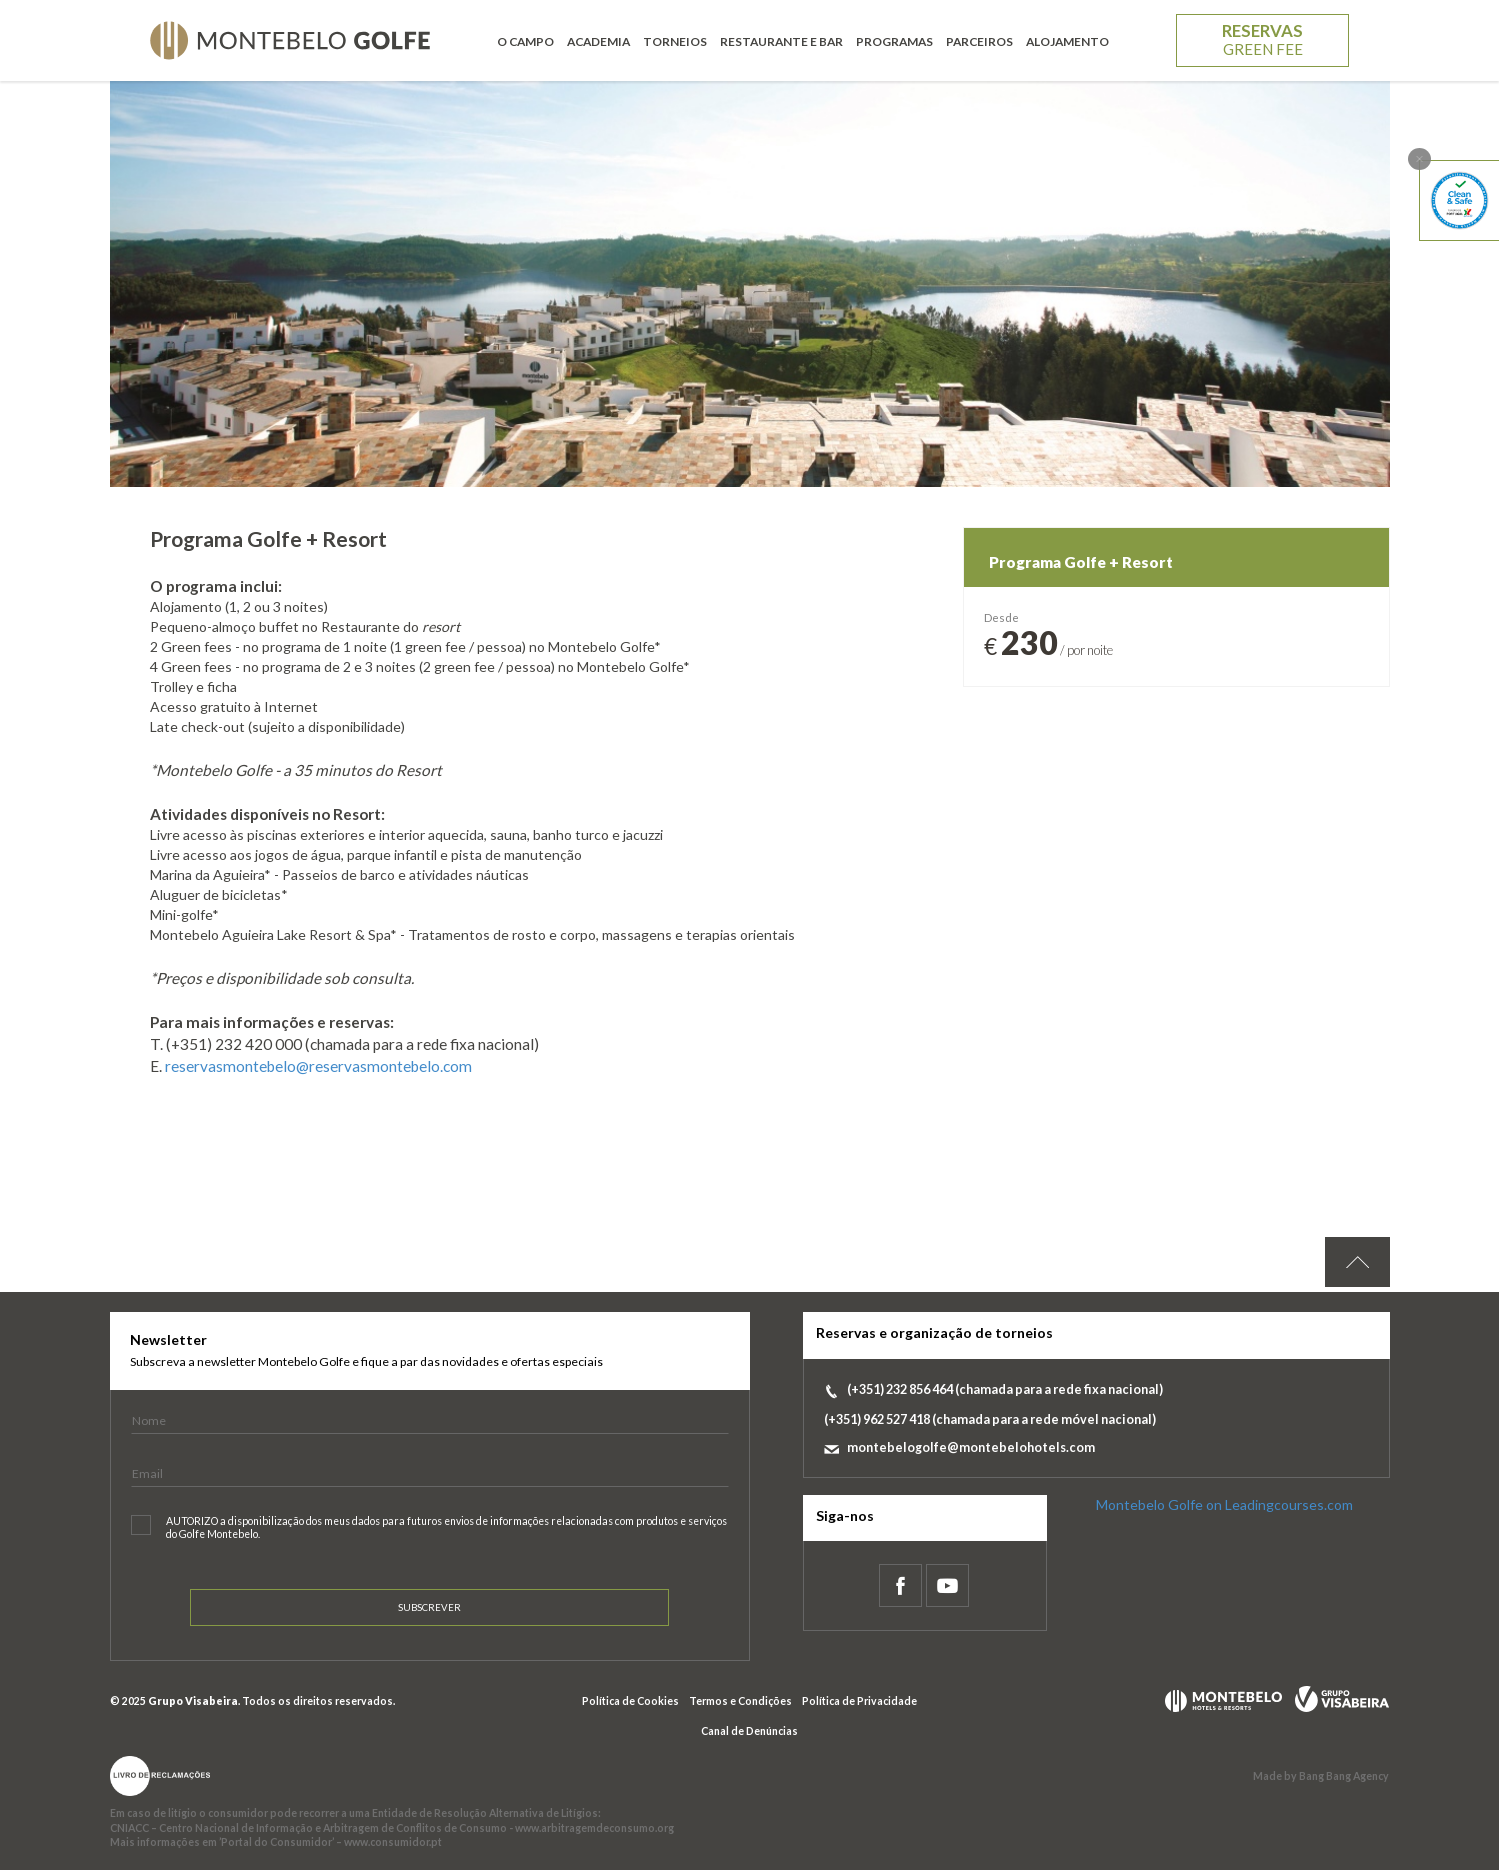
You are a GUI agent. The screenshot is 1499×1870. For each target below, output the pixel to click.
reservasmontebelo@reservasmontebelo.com (318, 1066)
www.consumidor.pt (393, 1842)
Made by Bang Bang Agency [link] (1321, 1776)
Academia (598, 41)
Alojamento (1067, 41)
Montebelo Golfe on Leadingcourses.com (1224, 1504)
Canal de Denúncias (749, 1731)
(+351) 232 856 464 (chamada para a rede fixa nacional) (1005, 1389)
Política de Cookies (630, 1701)
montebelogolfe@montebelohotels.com (971, 1447)
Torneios (675, 41)
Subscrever (429, 1607)
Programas (894, 41)
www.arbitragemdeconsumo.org (594, 1828)
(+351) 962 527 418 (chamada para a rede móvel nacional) (990, 1419)
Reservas (1262, 39)
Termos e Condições (740, 1701)
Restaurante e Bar (781, 41)
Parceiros (979, 41)
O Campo (525, 41)
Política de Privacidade (859, 1701)
